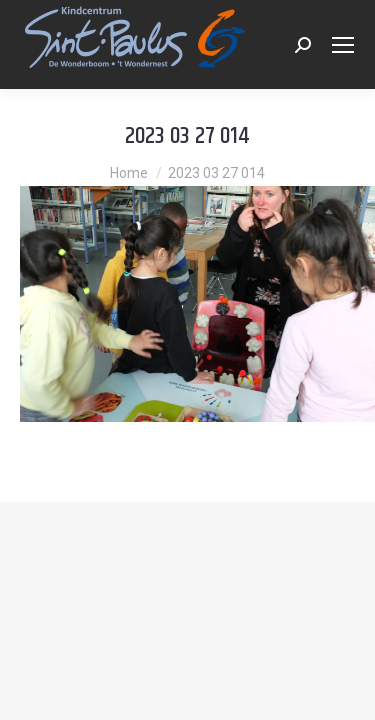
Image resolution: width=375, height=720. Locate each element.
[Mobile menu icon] (343, 45)
